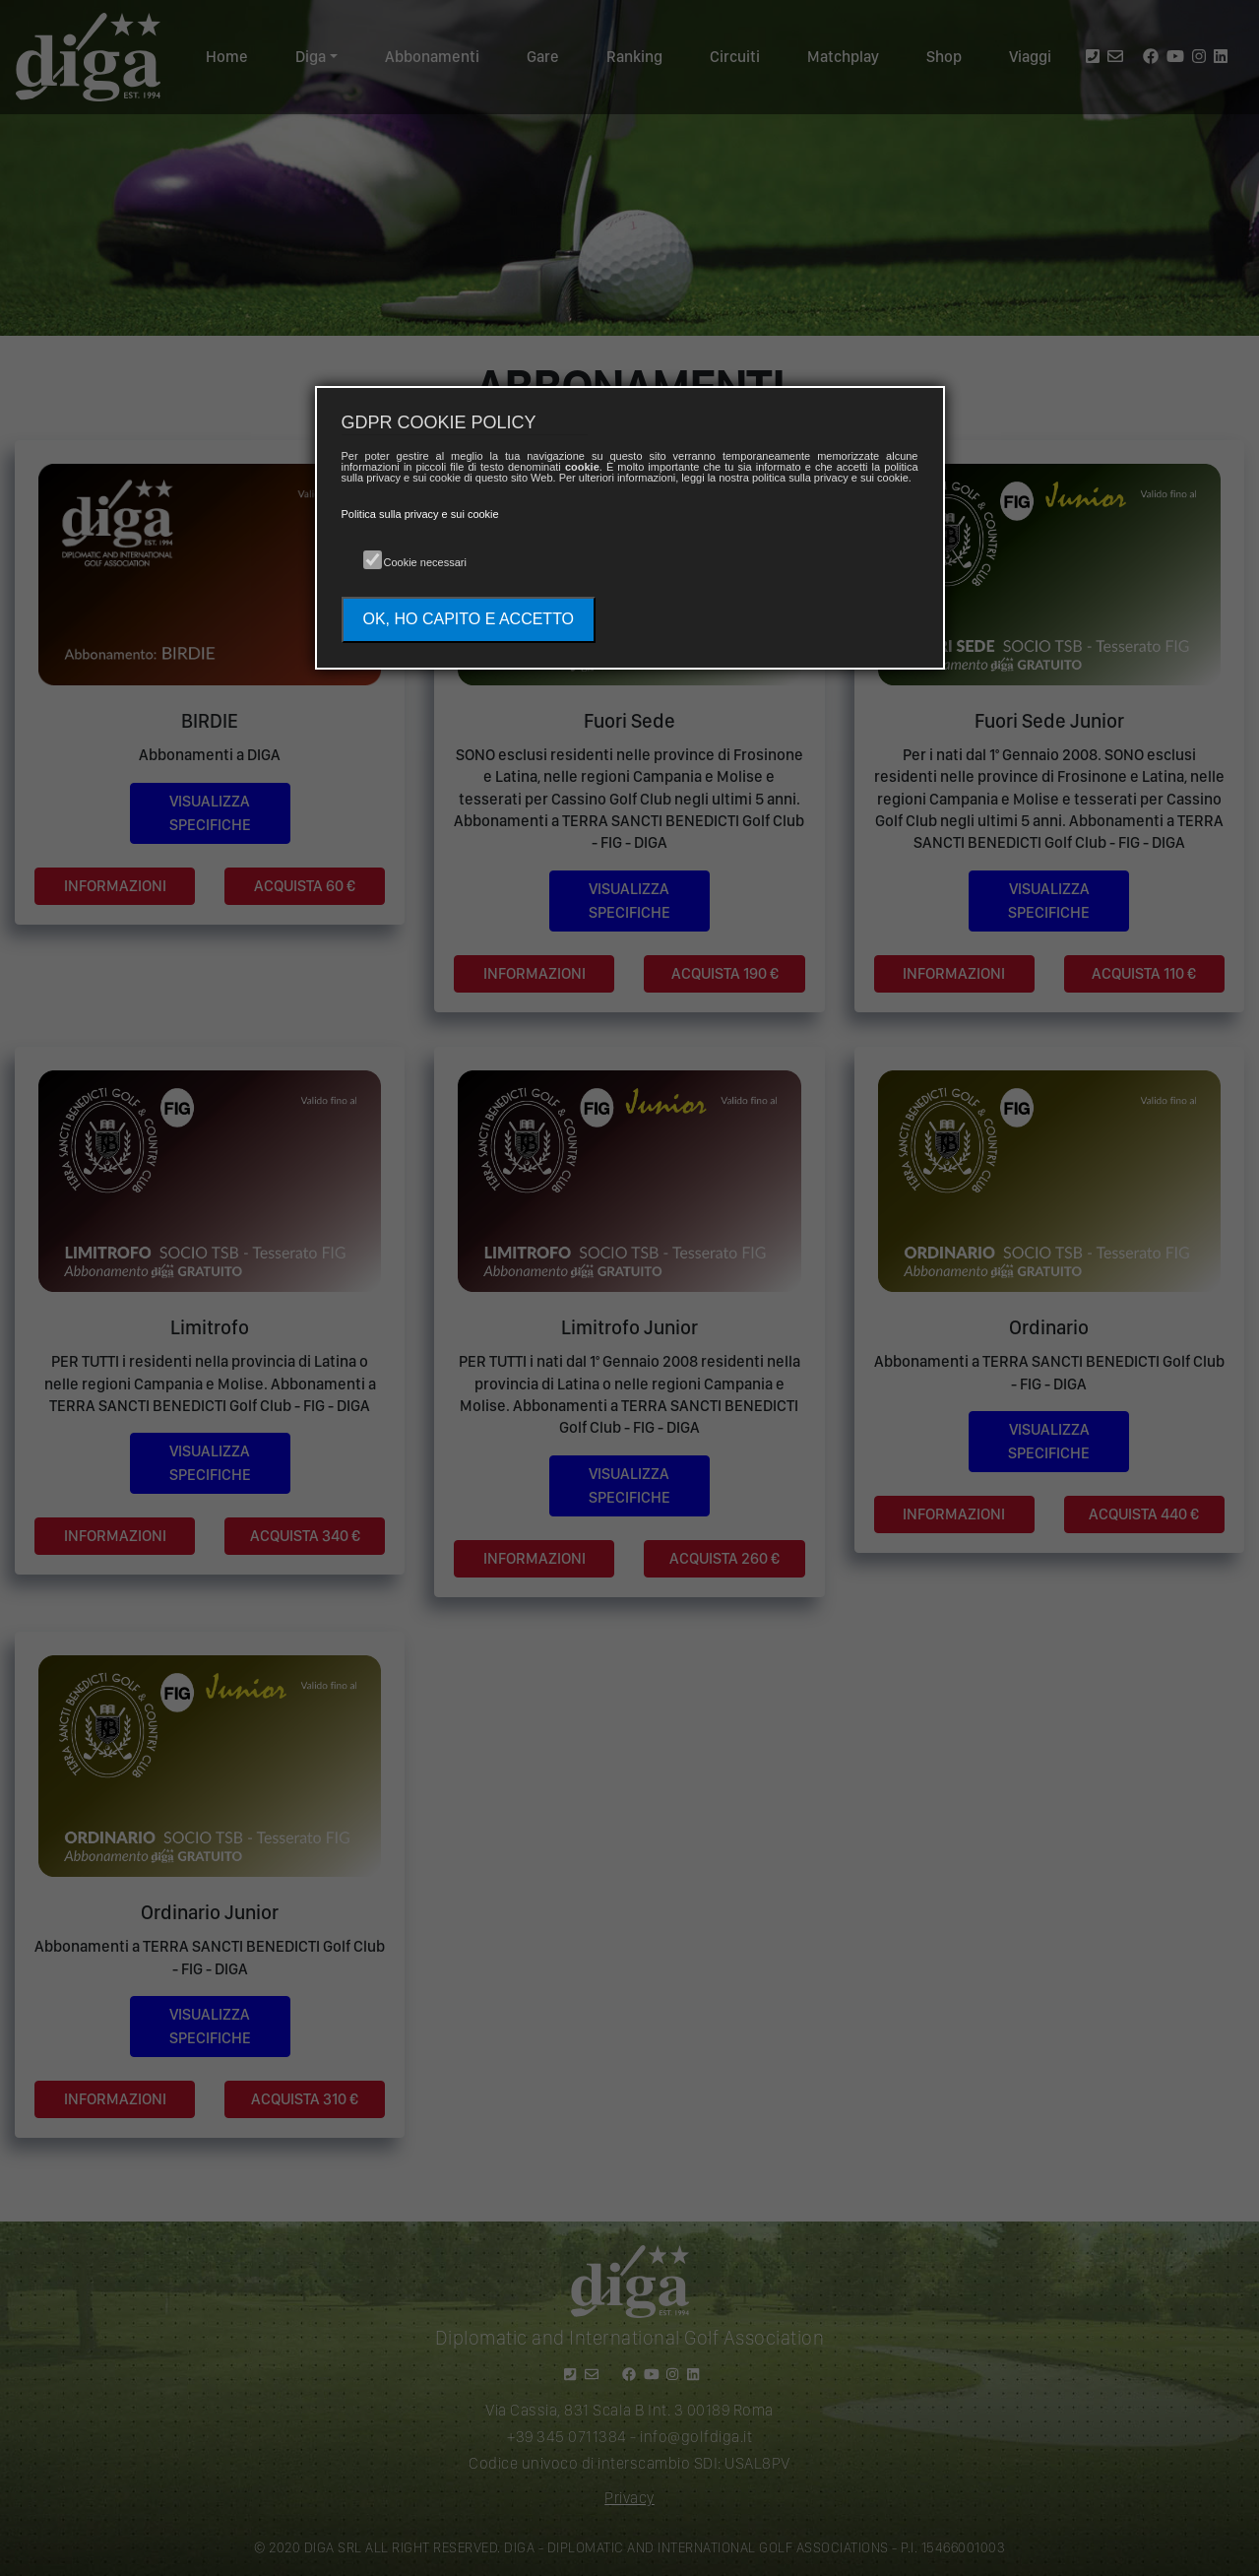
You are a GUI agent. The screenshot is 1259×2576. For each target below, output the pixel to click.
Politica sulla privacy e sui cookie (420, 514)
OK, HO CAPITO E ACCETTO (469, 619)
